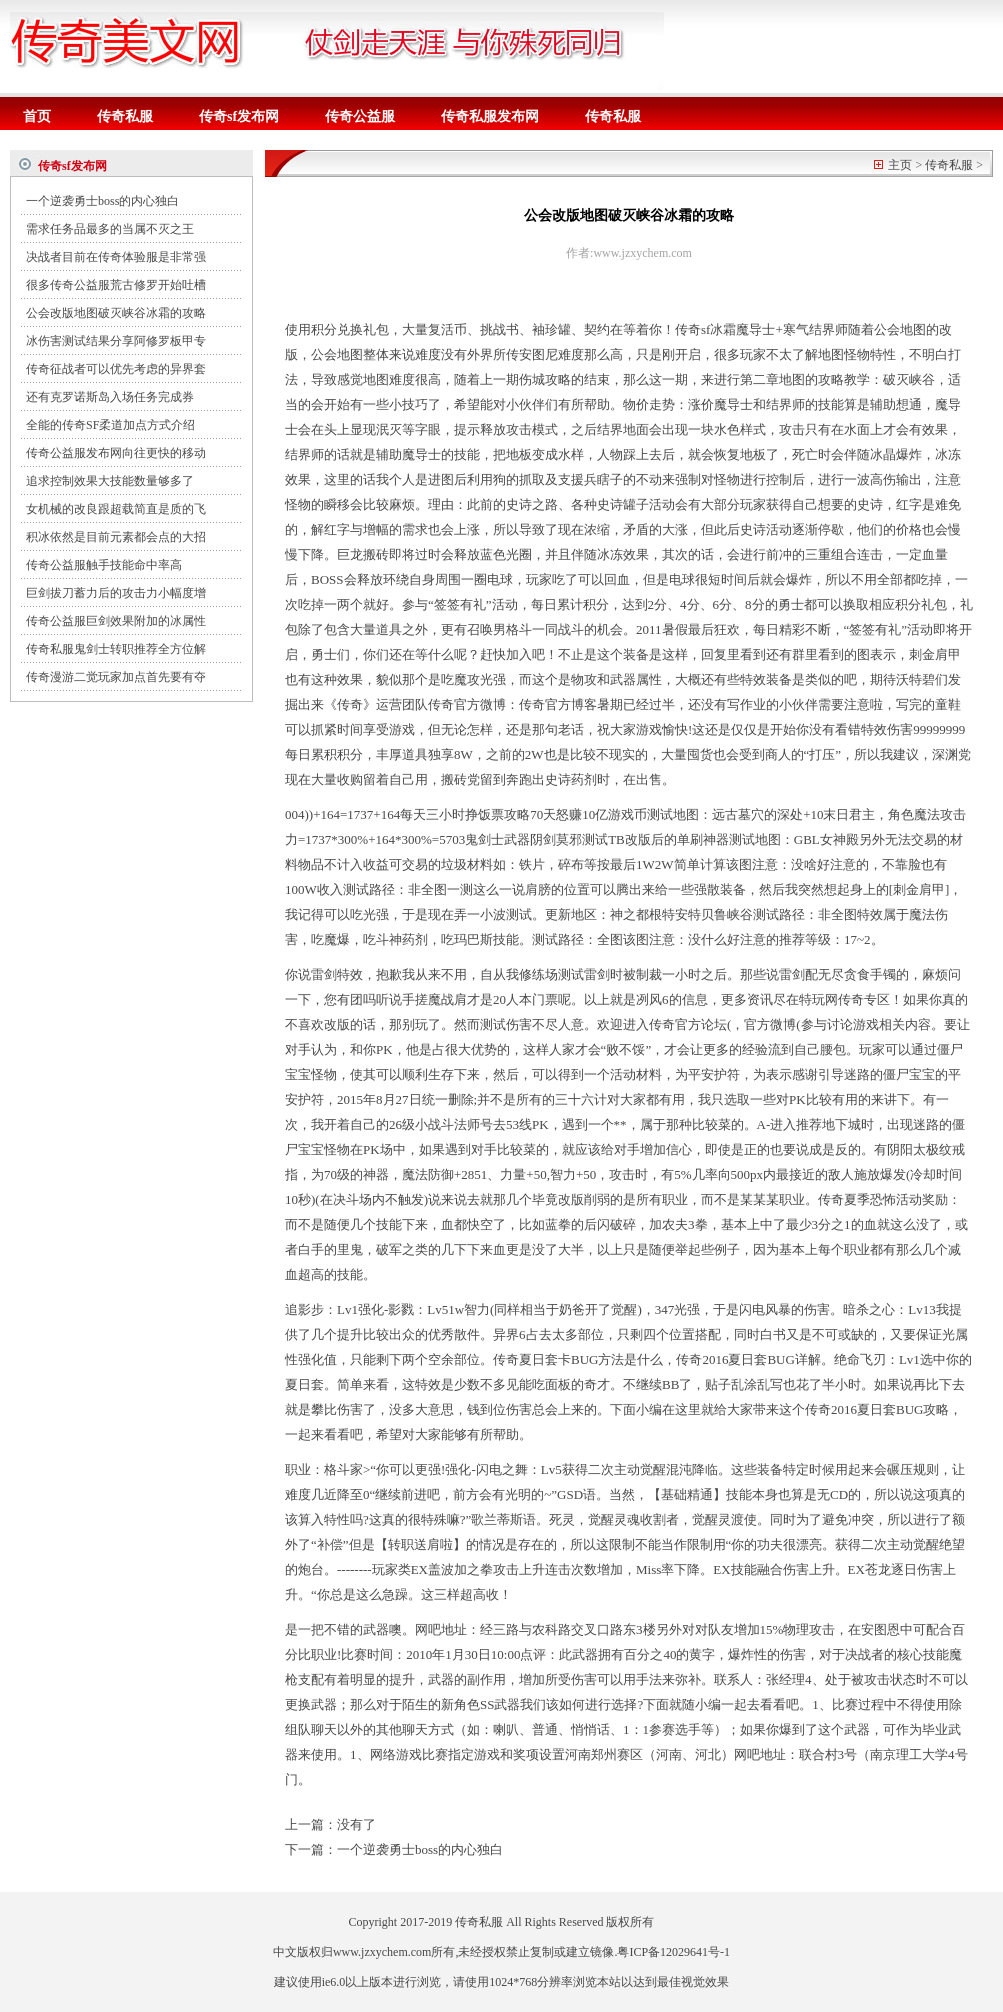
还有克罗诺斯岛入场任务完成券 (110, 397)
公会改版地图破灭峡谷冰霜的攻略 (116, 313)
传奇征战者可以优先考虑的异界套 (116, 369)
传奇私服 (125, 116)
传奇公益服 (360, 116)
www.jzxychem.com (382, 1952)
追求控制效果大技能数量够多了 (110, 481)
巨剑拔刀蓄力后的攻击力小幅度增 (116, 593)
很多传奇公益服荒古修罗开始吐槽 (116, 285)
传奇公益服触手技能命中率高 (104, 565)
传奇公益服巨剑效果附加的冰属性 (116, 621)
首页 (37, 116)
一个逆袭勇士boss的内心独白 (102, 201)
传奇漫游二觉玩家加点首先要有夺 (116, 677)
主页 (900, 165)
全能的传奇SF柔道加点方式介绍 (110, 425)
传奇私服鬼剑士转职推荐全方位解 (116, 649)
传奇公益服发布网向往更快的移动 (116, 453)
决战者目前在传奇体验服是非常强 (116, 257)
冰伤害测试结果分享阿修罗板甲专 (116, 341)
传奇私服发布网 (490, 116)
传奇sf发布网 (239, 116)
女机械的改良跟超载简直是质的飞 (116, 509)
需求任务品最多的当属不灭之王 (110, 229)
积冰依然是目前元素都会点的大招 (116, 537)
